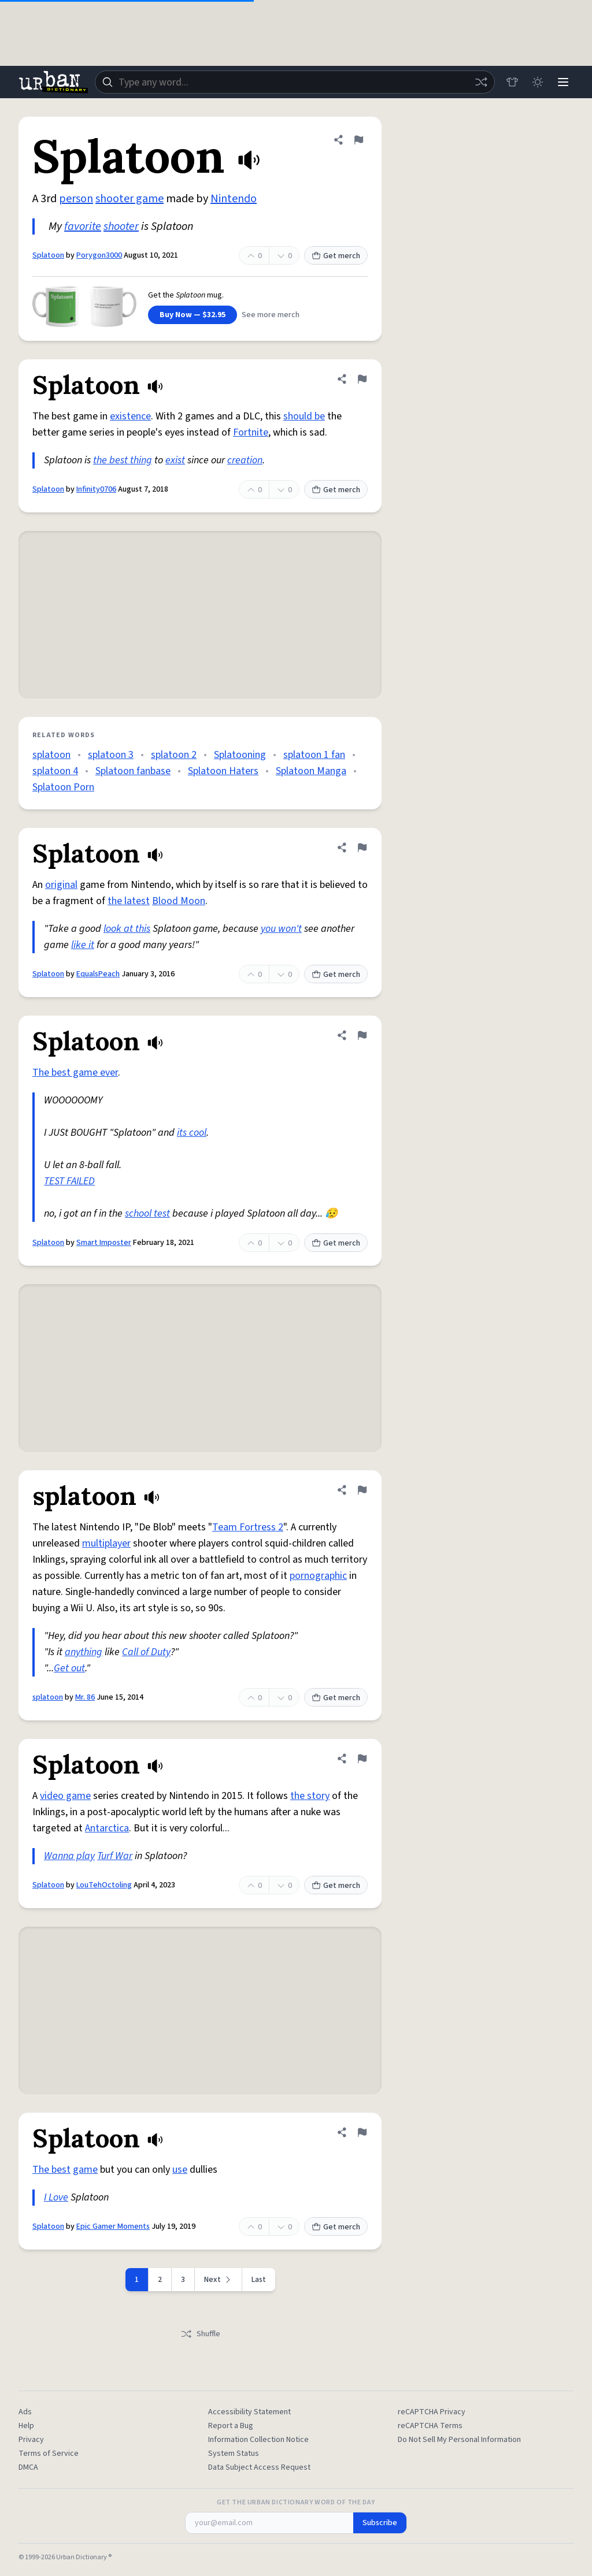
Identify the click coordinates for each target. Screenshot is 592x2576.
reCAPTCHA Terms (430, 2426)
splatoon (51, 755)
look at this (126, 928)
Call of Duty (146, 1652)
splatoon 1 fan (314, 755)
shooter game (129, 199)
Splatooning (240, 755)
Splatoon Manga (311, 771)
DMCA (28, 2467)
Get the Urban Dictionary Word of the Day (296, 2502)
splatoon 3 (111, 755)
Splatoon (48, 255)
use (179, 2169)
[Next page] (218, 2279)
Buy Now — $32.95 (192, 315)
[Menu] (563, 82)
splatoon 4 (55, 771)
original (61, 885)
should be (304, 416)
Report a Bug (230, 2426)
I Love (56, 2197)
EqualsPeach (98, 974)
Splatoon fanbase (133, 771)
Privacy (31, 2439)
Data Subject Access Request (259, 2467)
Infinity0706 (96, 489)
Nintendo (233, 199)
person (76, 199)
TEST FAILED (69, 1181)
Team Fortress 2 (247, 1527)
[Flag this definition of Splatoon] (358, 140)
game (85, 2169)
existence (130, 416)
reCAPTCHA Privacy (431, 2412)
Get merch (336, 256)
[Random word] (481, 82)
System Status (233, 2453)
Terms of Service (48, 2453)
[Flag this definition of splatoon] (362, 1490)
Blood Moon (178, 901)
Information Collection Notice (258, 2439)
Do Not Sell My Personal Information (459, 2439)
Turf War (114, 1856)
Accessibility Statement (249, 2412)
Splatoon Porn (63, 787)
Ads (25, 2412)
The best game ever (75, 1072)
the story (310, 1796)
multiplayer (106, 1543)
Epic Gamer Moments (113, 2226)
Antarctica (107, 1828)
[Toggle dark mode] (537, 82)
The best (51, 2169)
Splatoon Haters (223, 771)
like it (82, 945)
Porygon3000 (99, 255)
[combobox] (295, 82)
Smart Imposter (103, 1242)
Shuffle (200, 2334)
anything (83, 1652)
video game (65, 1796)
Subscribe (379, 2523)
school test (147, 1213)
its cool (191, 1132)
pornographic (318, 1575)
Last (258, 2279)
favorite (82, 226)
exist (175, 460)
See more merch (270, 315)
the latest (129, 901)
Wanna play (69, 1856)
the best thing (122, 460)
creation (244, 460)
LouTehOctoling (104, 1885)
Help (26, 2426)
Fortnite (250, 432)
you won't (281, 928)
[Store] (512, 82)
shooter (121, 226)
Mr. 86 (85, 1697)
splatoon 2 (174, 755)
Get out (69, 1668)
